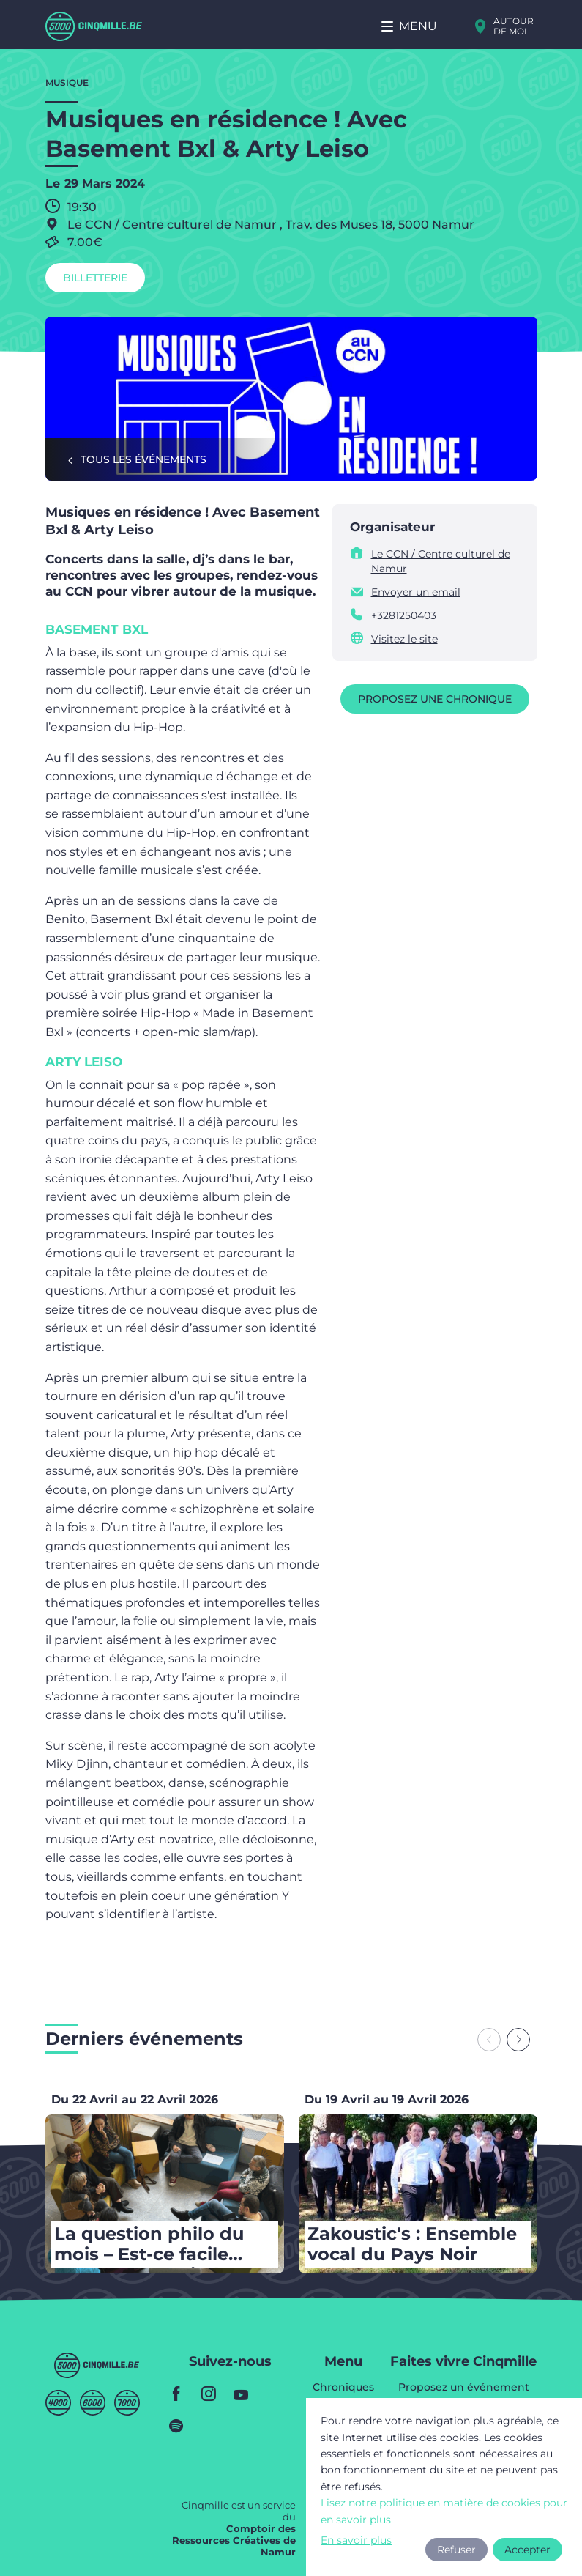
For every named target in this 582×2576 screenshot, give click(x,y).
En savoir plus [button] (356, 2540)
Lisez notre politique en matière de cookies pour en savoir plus (444, 2510)
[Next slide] (518, 2039)
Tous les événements (143, 459)
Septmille (127, 2403)
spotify (176, 2426)
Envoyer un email (415, 592)
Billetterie (95, 277)
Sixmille (92, 2403)
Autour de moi (513, 26)
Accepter (527, 2549)
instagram (208, 2393)
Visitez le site (404, 638)
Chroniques (343, 2388)
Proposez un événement (463, 2388)
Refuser (456, 2549)
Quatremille (58, 2403)
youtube (241, 2393)
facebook (176, 2393)
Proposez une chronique (435, 699)
